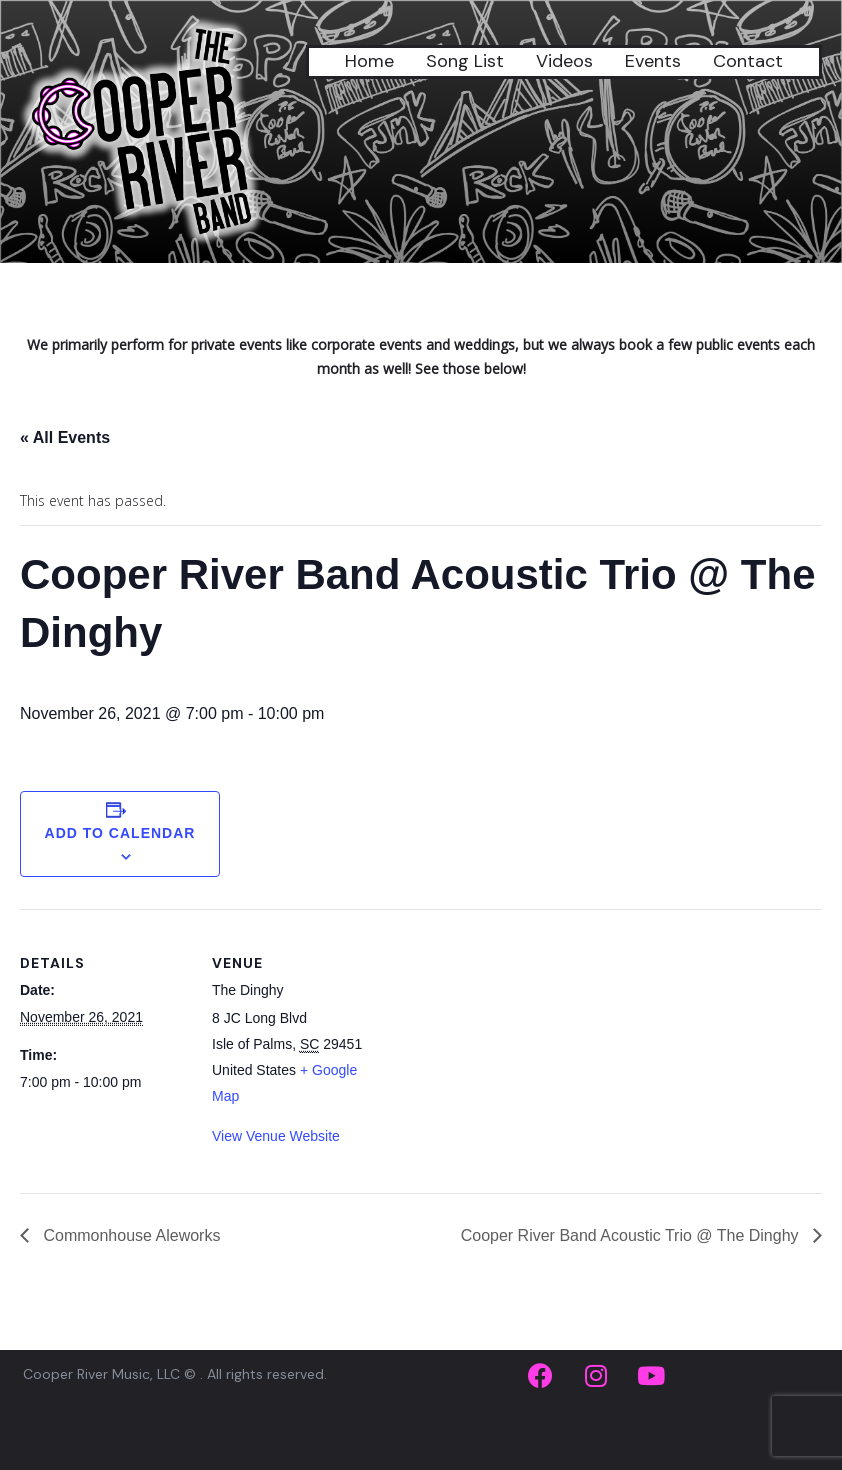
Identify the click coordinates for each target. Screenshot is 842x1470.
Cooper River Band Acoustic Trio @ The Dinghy (632, 1235)
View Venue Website (276, 1136)
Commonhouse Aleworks (129, 1235)
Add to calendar (120, 833)
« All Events (65, 437)
